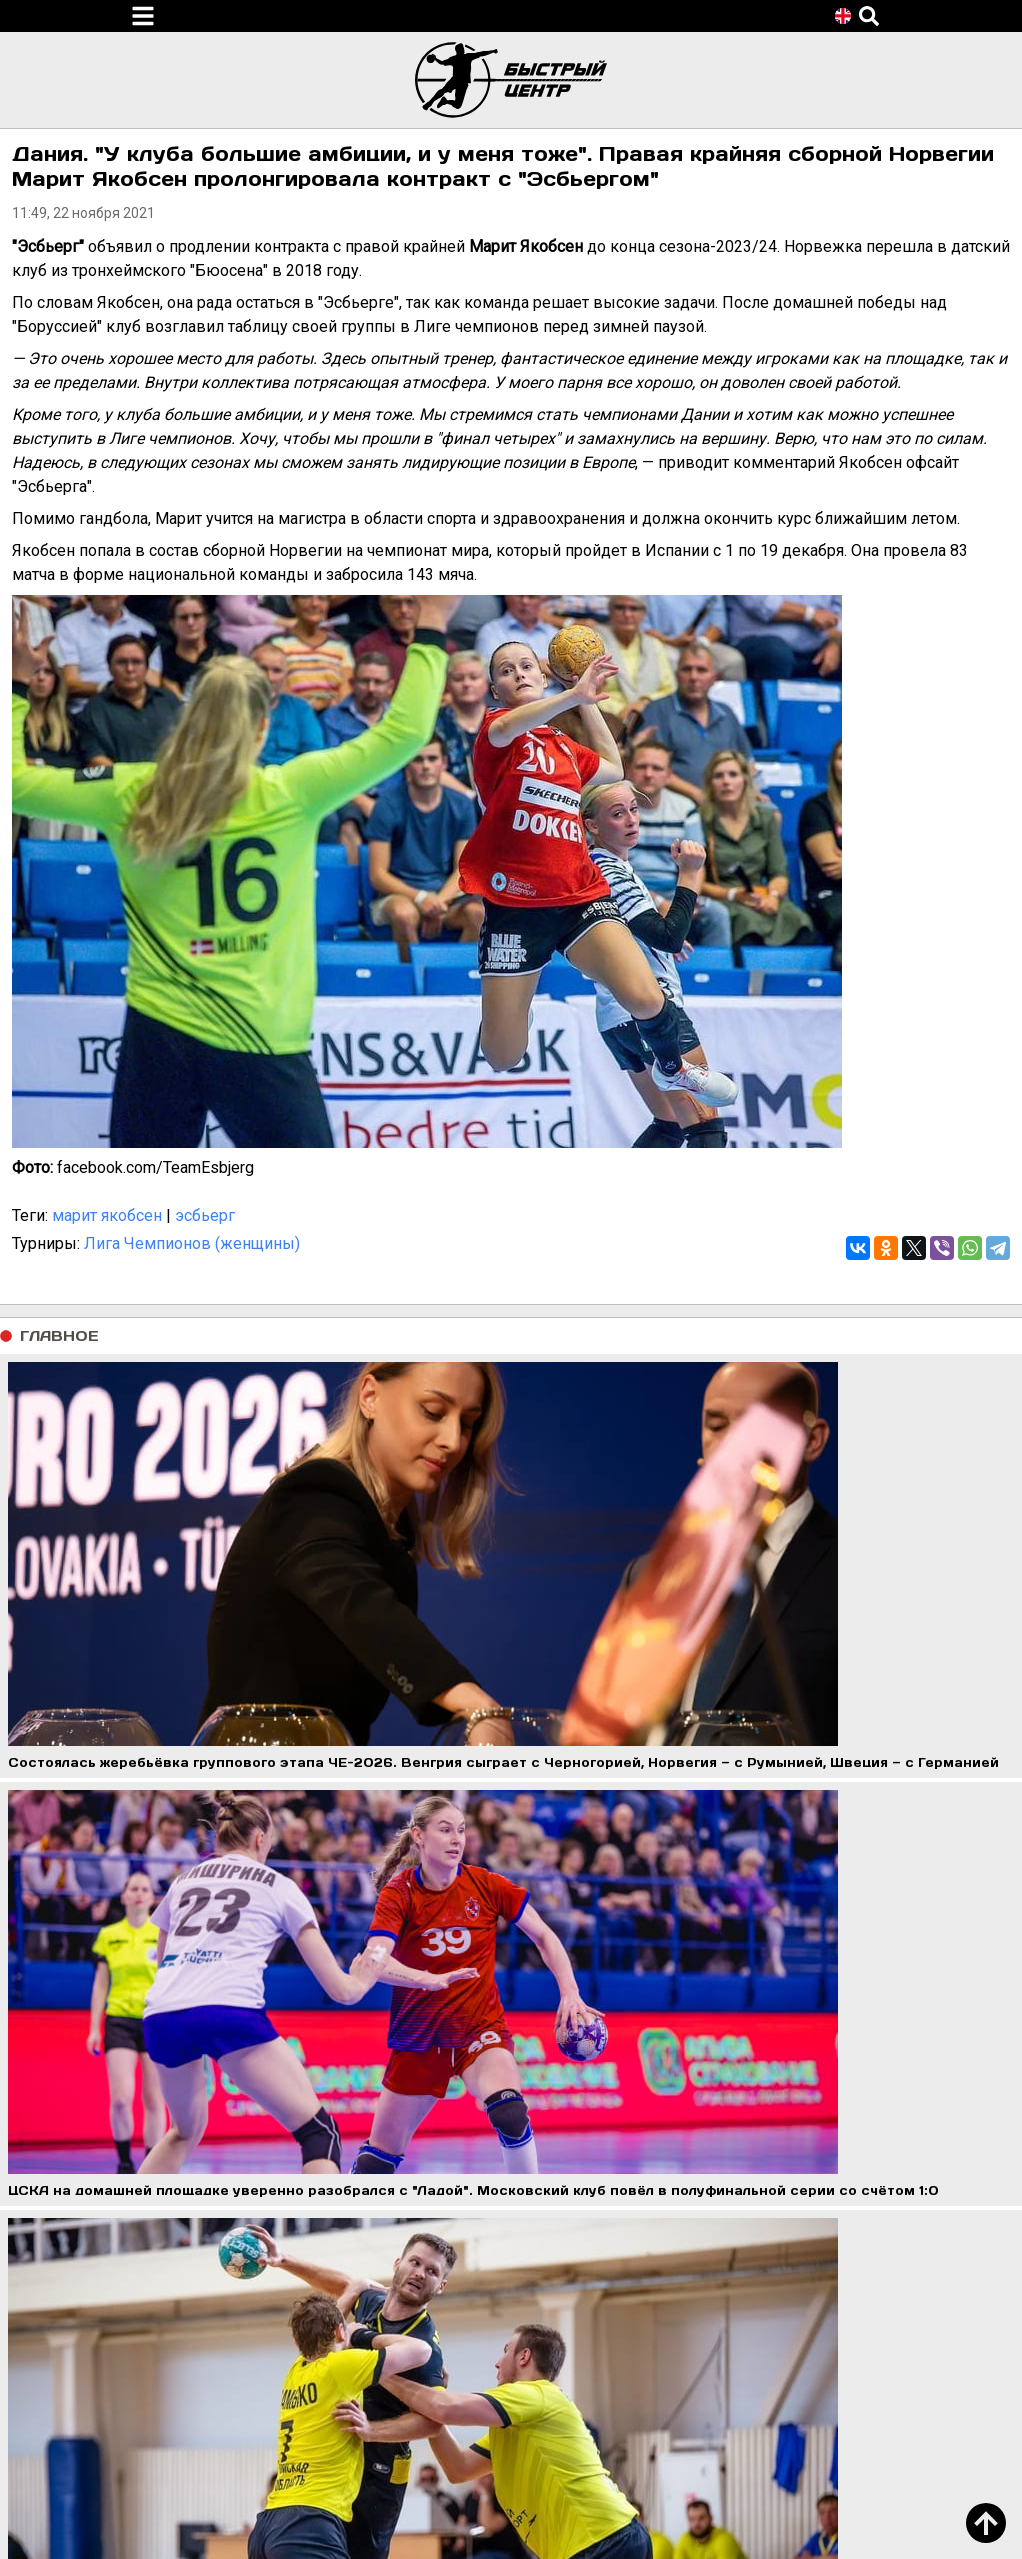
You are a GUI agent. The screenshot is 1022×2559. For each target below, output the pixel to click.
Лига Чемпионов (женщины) (192, 1243)
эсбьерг (205, 1215)
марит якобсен (107, 1215)
